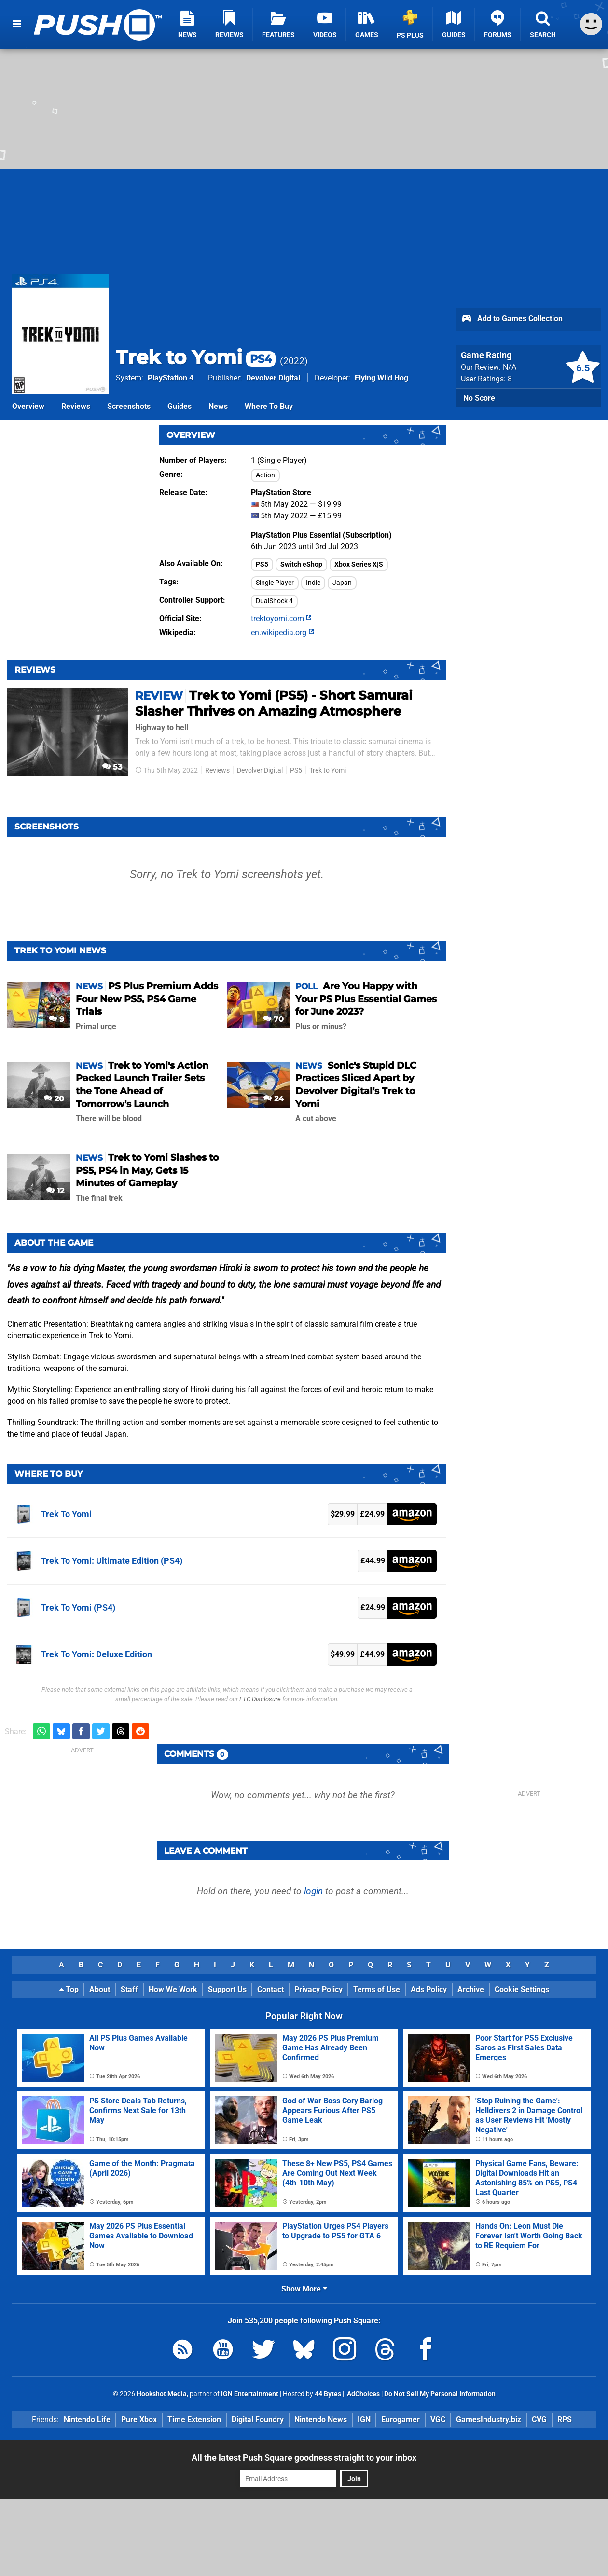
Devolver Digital (273, 377)
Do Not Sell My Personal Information (440, 2394)
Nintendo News (320, 2419)
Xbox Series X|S (358, 564)
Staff (129, 1989)
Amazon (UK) (412, 1514)
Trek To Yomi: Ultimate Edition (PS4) (111, 1561)
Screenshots (129, 406)
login (313, 1891)
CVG (539, 2419)
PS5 (262, 564)
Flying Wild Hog (381, 377)
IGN (364, 2419)
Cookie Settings (522, 1989)
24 (273, 1098)
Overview (28, 406)
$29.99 (343, 1513)
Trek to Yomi (196, 357)
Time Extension (194, 2419)
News (218, 406)
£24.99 (372, 1513)
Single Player (275, 583)
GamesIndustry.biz (488, 2419)
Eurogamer (400, 2419)
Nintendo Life (87, 2419)
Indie (313, 583)
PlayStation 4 (170, 377)
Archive (470, 1989)
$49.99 (343, 1654)
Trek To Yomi (66, 1514)
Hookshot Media (162, 2394)
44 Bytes (328, 2394)
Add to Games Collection (512, 319)
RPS (564, 2419)
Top (69, 1989)
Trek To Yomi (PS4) (78, 1607)
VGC (437, 2419)
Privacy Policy (318, 1989)
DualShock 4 (274, 601)
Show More (304, 2288)
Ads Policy (429, 1989)
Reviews (75, 406)
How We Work (173, 1989)
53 (112, 767)
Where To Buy (269, 406)
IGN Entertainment (249, 2394)
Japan (342, 583)
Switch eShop (301, 564)
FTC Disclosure (260, 1699)
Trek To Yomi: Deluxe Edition (96, 1654)
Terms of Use (376, 1989)
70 (273, 1019)
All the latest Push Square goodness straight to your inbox (304, 2458)
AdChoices (362, 2394)
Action (265, 475)
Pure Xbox (139, 2419)
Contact (270, 1989)
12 (55, 1190)
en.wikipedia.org (282, 632)
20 (54, 1098)
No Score (479, 398)
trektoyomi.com (281, 618)
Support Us (227, 1989)
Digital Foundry (258, 2419)
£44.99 (372, 1560)
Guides (179, 406)
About (99, 1989)
